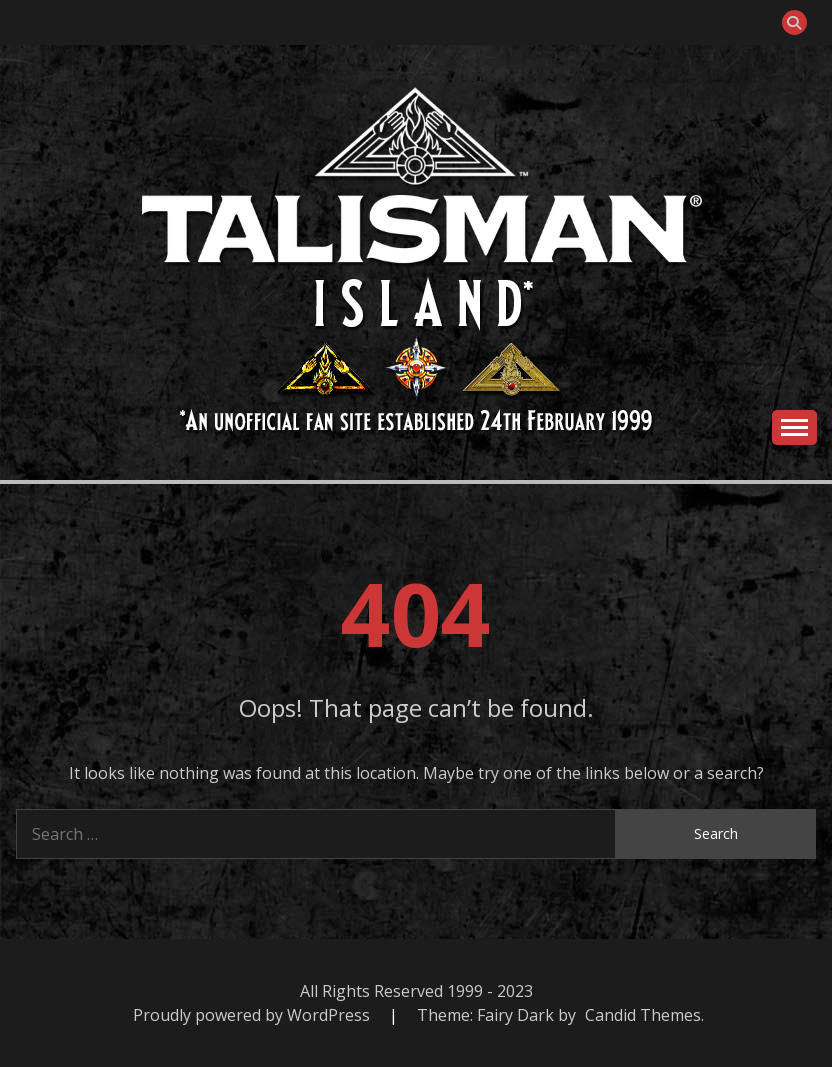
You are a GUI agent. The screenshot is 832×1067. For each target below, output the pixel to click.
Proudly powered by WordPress (253, 1015)
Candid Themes (643, 1015)
